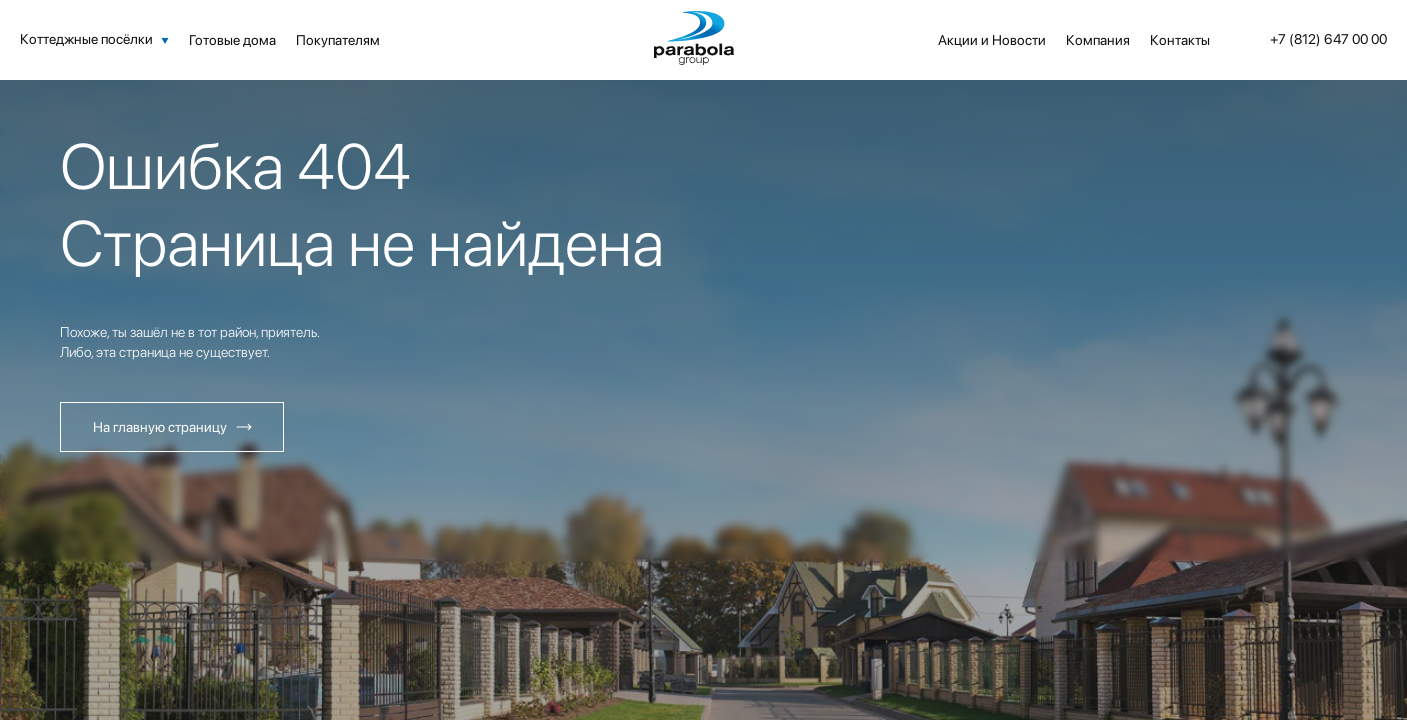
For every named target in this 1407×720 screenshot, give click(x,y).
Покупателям (338, 40)
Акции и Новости (992, 40)
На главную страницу (160, 427)
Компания (1098, 40)
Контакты (1180, 40)
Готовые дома (232, 40)
